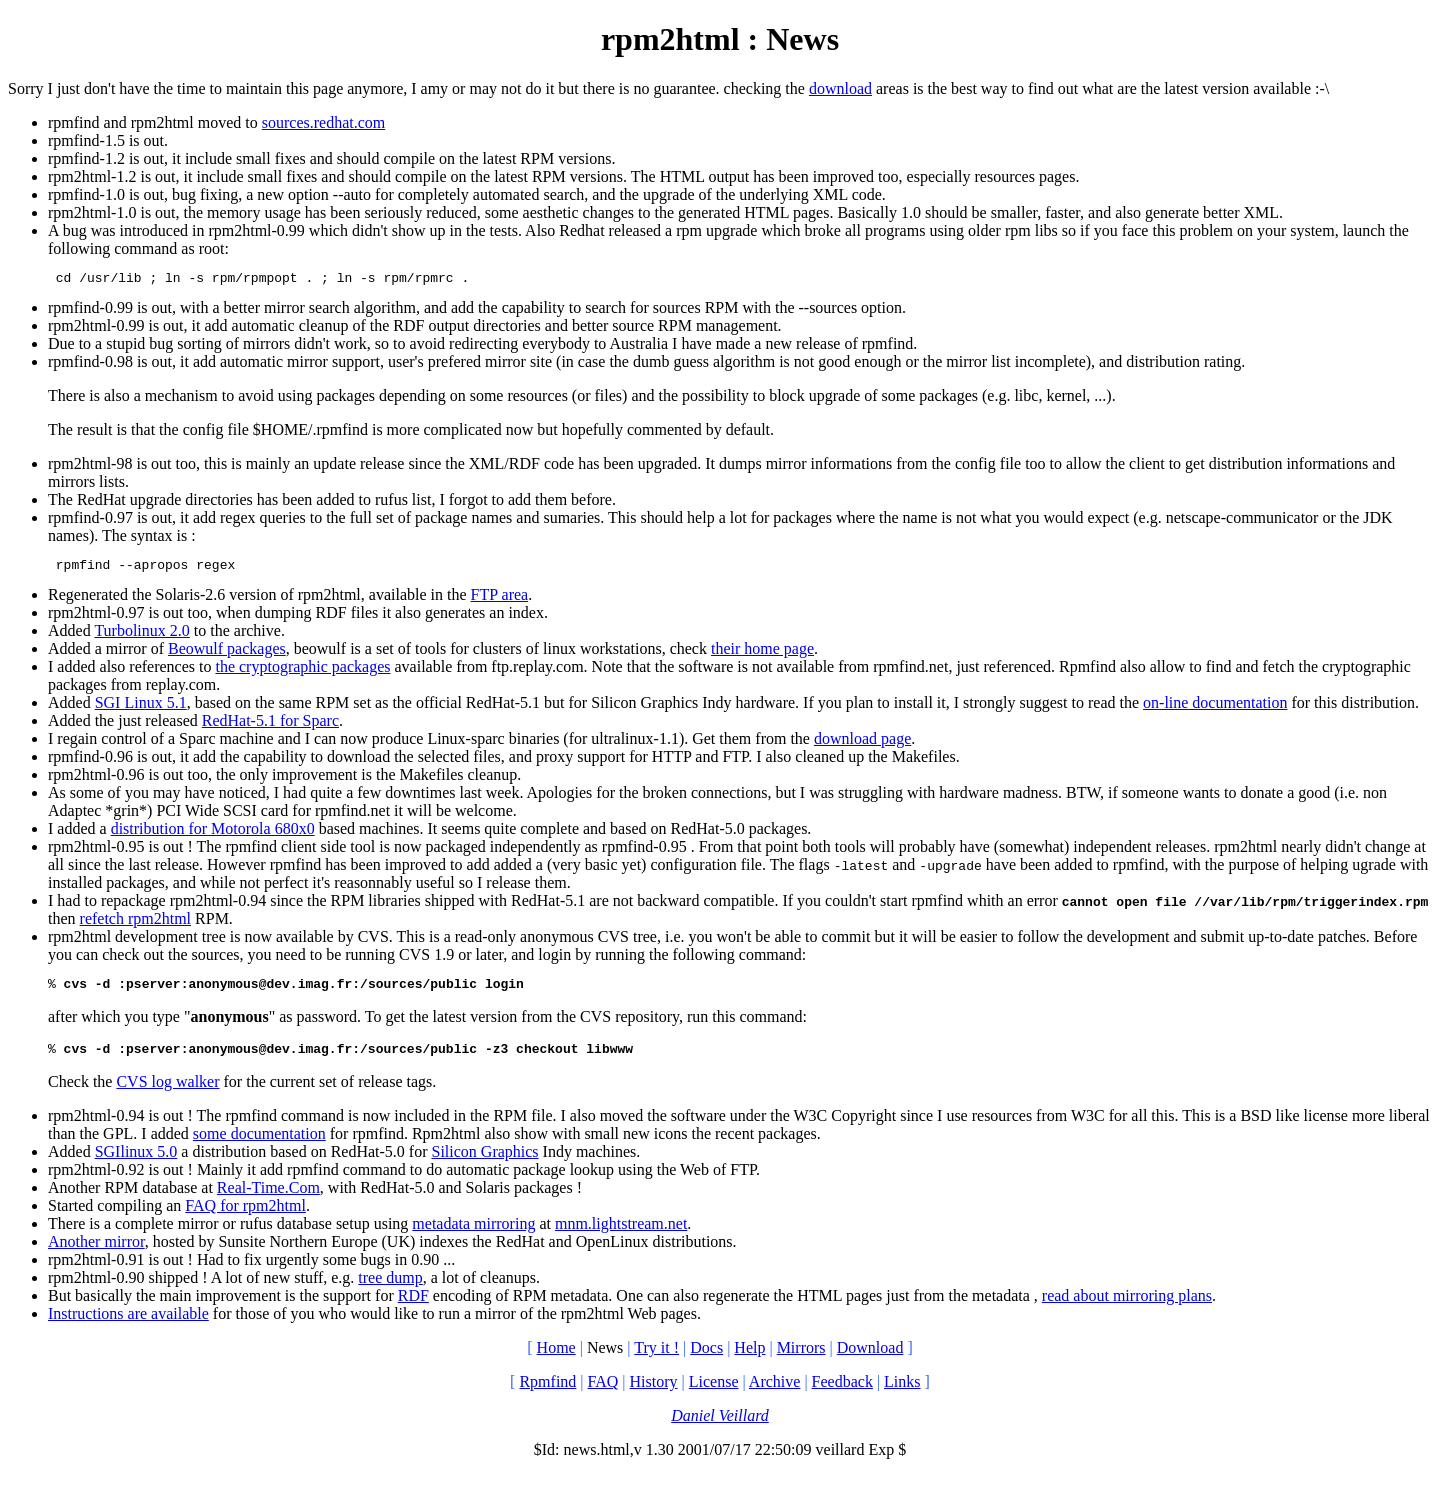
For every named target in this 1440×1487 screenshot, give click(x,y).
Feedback (842, 1393)
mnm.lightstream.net (621, 1235)
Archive (775, 1393)
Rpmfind (547, 1393)
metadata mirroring (473, 1235)
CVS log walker (167, 1093)
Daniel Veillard (720, 1427)
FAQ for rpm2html (245, 1217)
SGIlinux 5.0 (136, 1163)
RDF (413, 1307)
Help (749, 1359)
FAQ (603, 1393)
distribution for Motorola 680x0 (213, 834)
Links (902, 1393)
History (654, 1393)
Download (870, 1359)
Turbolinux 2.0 (141, 636)
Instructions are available (128, 1325)
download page (862, 744)
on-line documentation (1215, 708)
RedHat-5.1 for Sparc (270, 726)
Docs (706, 1359)
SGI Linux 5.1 (141, 708)
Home (556, 1359)
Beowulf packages (227, 654)
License (714, 1393)
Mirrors (801, 1359)
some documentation (259, 1145)
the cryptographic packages (302, 672)
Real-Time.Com (268, 1199)
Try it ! (656, 1359)
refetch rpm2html (136, 924)
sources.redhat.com (324, 122)
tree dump (390, 1289)
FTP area (500, 600)
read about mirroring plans (1127, 1307)
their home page (762, 654)
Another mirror (96, 1253)
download (840, 88)
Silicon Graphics (485, 1163)
